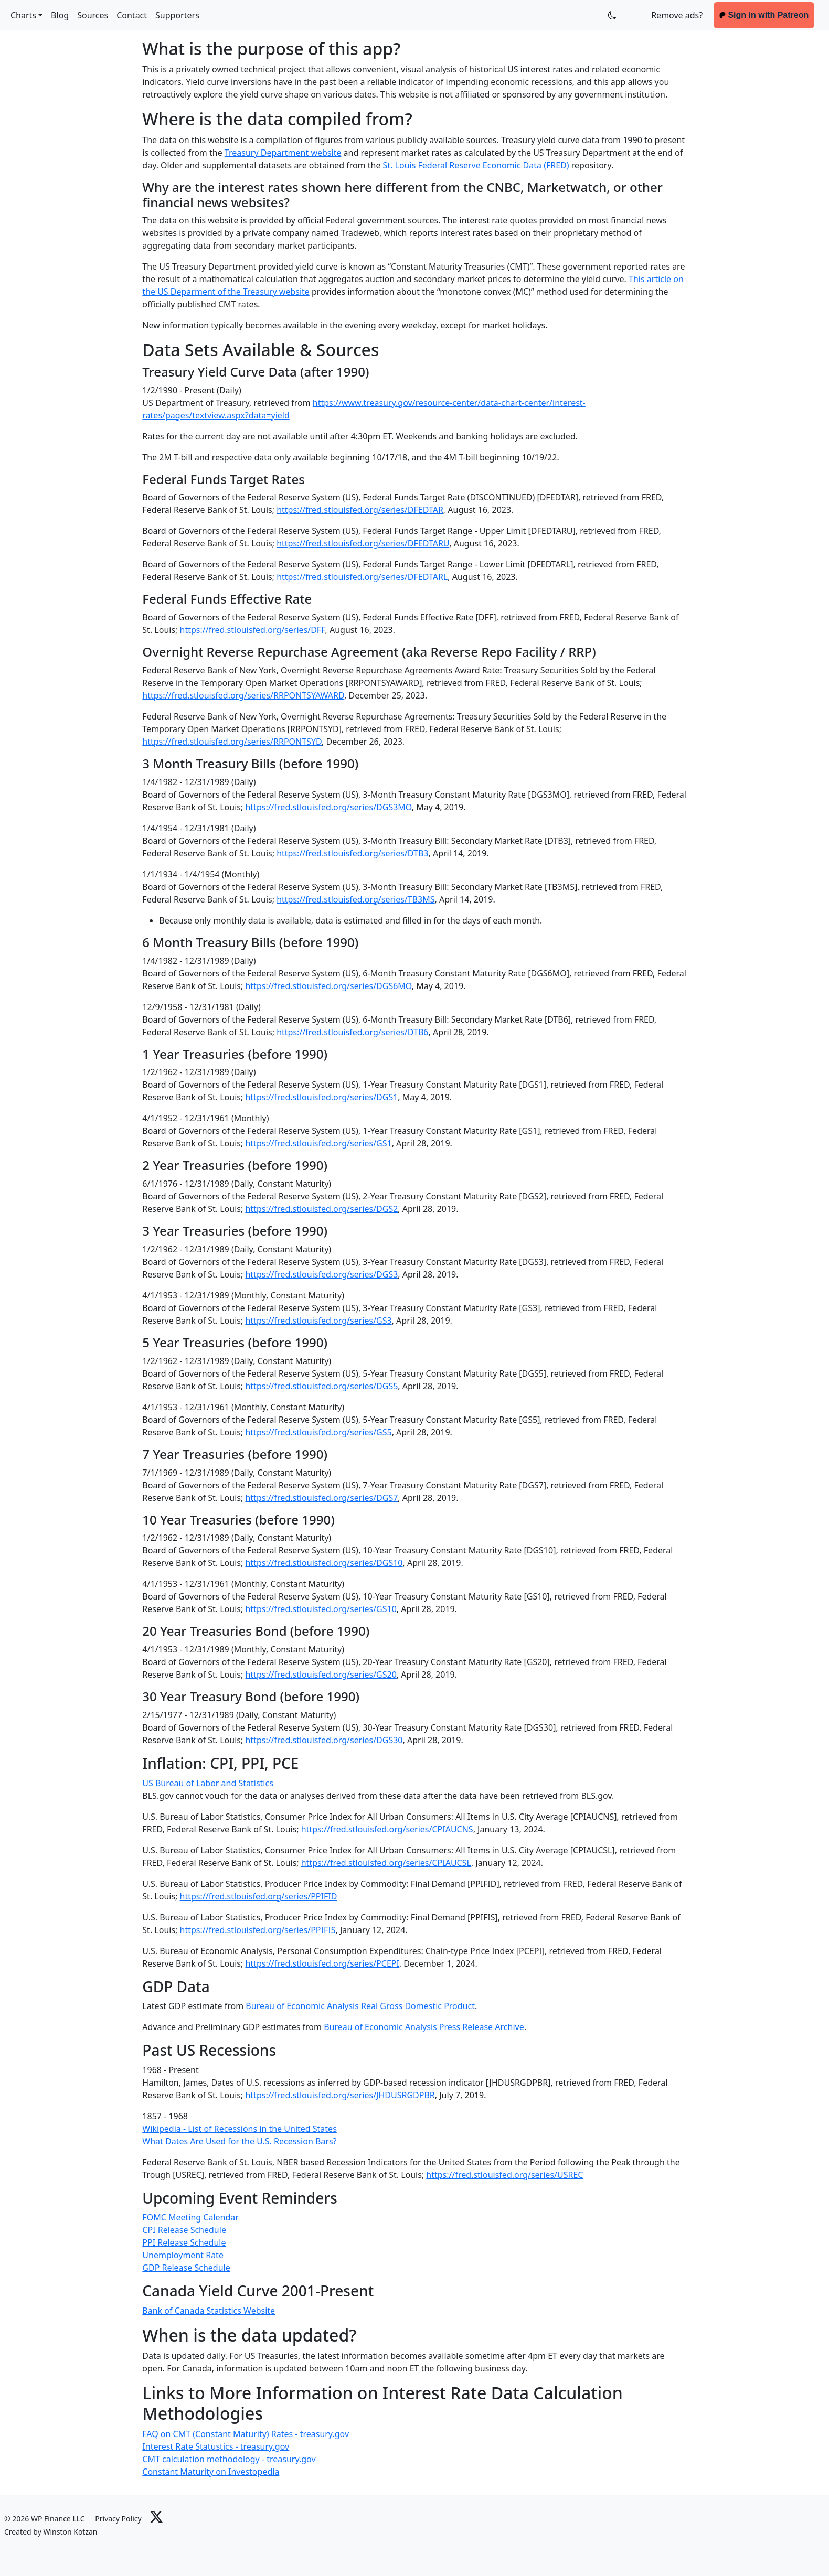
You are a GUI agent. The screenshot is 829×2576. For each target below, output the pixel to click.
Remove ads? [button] (677, 15)
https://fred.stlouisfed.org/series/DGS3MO (328, 807)
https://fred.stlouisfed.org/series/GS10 (320, 1609)
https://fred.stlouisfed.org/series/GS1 (318, 1143)
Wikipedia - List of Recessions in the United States (239, 2128)
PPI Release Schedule (184, 2242)
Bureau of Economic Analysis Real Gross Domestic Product (360, 2006)
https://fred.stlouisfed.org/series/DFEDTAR (360, 510)
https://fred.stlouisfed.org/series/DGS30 (323, 1740)
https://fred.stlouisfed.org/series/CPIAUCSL (386, 1863)
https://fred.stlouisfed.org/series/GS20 (320, 1674)
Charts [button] (23, 15)
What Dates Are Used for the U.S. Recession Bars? (239, 2141)
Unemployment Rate (183, 2255)
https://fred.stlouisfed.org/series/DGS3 (321, 1274)
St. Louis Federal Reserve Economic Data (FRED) (476, 165)
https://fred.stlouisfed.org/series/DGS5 (321, 1386)
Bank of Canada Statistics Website (208, 2310)
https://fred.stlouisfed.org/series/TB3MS (355, 899)
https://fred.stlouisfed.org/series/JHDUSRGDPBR (339, 2095)
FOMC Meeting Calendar (190, 2217)
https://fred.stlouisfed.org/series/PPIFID (258, 1896)
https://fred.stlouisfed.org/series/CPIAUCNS (387, 1829)
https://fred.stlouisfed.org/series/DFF (252, 630)
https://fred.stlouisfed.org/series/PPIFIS (258, 1930)
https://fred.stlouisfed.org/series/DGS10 (323, 1563)
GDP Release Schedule (186, 2267)
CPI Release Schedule (184, 2230)
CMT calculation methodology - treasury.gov (228, 2459)
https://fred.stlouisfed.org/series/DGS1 (321, 1097)
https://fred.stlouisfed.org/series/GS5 (318, 1432)
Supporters (177, 15)
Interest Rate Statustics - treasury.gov (215, 2446)
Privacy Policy (118, 2519)
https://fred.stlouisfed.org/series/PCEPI (322, 1963)
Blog (60, 15)
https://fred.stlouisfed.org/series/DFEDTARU (363, 543)
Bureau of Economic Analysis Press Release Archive (424, 2027)
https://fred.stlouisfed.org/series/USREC (504, 2175)
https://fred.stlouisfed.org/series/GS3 (318, 1320)
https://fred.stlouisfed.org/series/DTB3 (352, 853)
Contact (131, 15)
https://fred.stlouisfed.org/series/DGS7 (321, 1498)
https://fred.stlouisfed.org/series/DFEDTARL (362, 577)
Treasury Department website (283, 152)
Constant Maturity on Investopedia (210, 2471)
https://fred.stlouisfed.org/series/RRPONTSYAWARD (243, 695)
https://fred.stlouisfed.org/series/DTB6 (352, 1032)
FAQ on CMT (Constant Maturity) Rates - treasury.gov (245, 2434)
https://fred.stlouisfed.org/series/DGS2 (321, 1209)
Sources (92, 15)
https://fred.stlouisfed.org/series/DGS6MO (328, 986)
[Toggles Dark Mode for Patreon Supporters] (612, 15)
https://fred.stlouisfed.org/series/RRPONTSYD (232, 741)
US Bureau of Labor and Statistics (207, 1783)
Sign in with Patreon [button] (764, 14)
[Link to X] (156, 2516)
